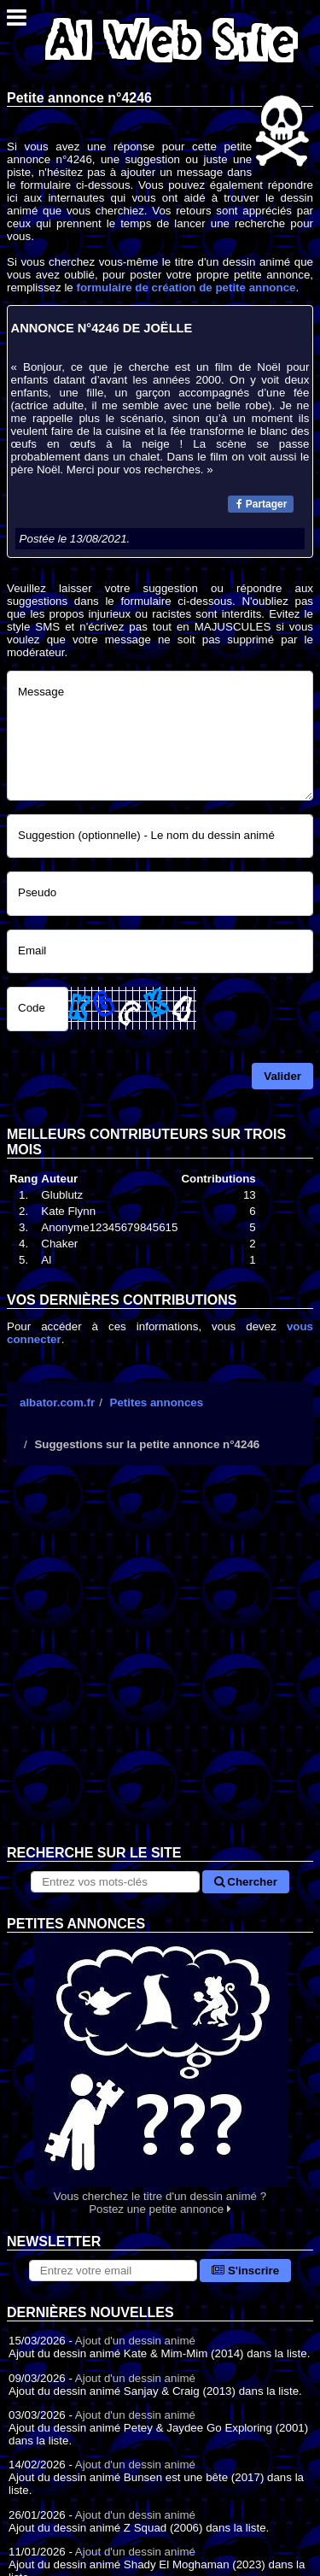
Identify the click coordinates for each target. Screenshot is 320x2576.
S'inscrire (245, 2270)
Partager (261, 504)
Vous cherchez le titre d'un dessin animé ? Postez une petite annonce (160, 2074)
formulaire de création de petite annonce (185, 287)
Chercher (245, 1881)
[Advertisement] (160, 1668)
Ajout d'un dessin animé (135, 2340)
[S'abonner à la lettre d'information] (113, 2270)
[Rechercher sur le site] (115, 1881)
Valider (282, 1076)
